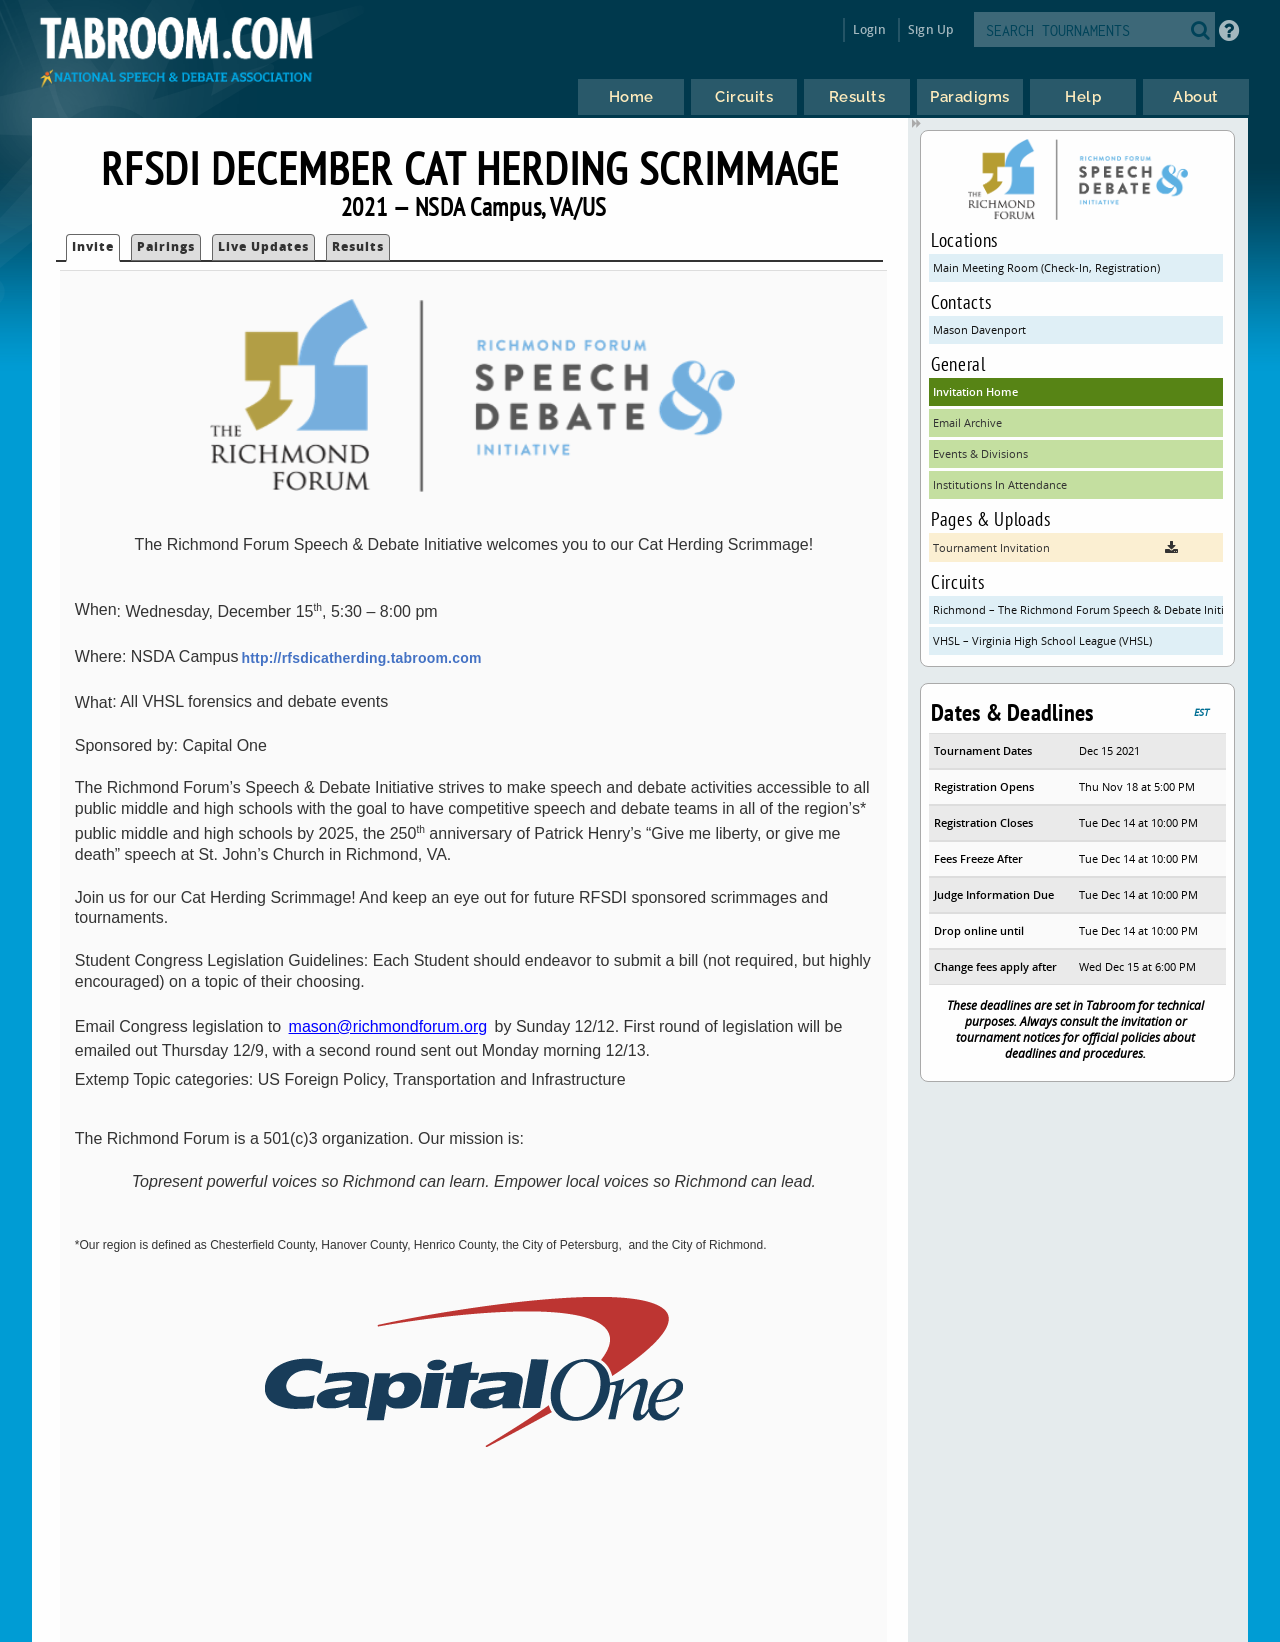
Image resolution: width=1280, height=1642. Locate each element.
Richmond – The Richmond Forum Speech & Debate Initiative (1078, 609)
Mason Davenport (979, 329)
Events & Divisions (980, 453)
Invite (93, 246)
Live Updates (263, 246)
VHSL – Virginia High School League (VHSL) (1042, 640)
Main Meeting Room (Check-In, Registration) (1046, 267)
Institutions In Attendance (1000, 484)
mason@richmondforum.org (388, 1026)
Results (358, 246)
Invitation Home (975, 391)
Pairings (166, 246)
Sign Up (930, 29)
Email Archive (967, 422)
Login (869, 29)
